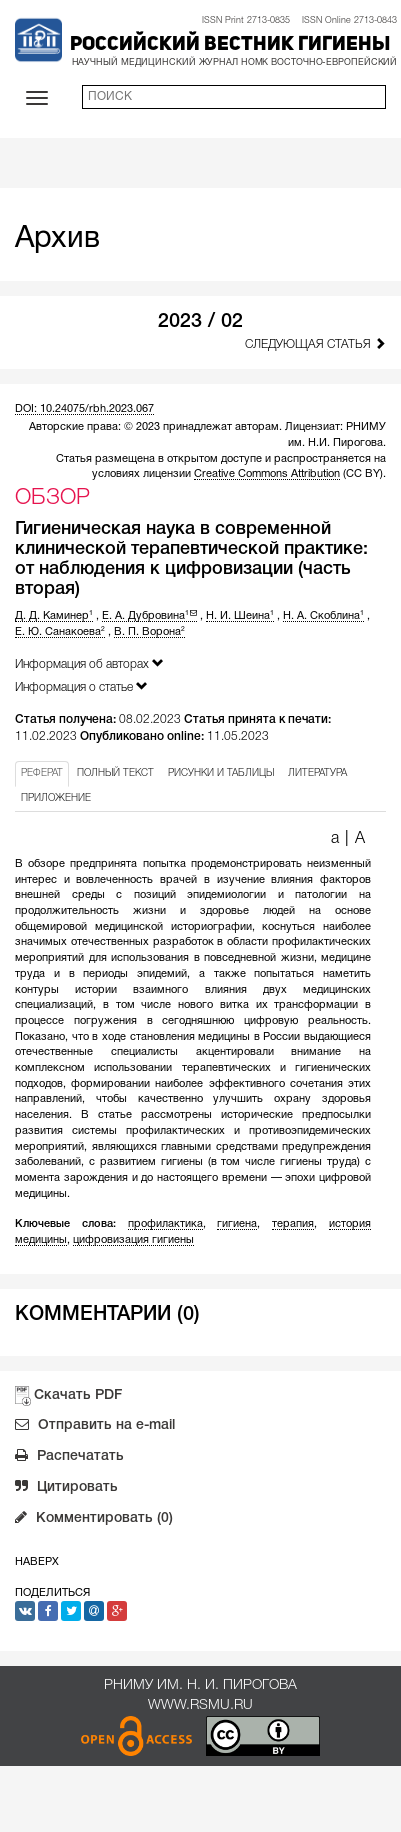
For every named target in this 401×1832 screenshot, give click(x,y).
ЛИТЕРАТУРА (317, 773)
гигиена (237, 1224)
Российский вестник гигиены (230, 45)
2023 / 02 (200, 322)
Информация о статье (81, 686)
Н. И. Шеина (240, 616)
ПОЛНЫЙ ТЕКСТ (115, 773)
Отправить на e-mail (95, 1427)
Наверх (37, 1562)
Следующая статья (315, 343)
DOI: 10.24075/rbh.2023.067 (84, 409)
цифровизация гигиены (133, 1240)
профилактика (165, 1224)
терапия (293, 1224)
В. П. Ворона (149, 632)
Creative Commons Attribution (267, 474)
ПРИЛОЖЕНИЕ (56, 798)
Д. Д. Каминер (54, 616)
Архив (57, 239)
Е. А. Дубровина (149, 616)
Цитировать (66, 1489)
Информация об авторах (89, 663)
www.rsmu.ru (200, 1705)
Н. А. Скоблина (323, 616)
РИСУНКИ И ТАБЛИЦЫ (221, 773)
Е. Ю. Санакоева (60, 632)
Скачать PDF (78, 1395)
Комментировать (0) (94, 1520)
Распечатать (69, 1458)
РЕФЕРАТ (42, 773)
